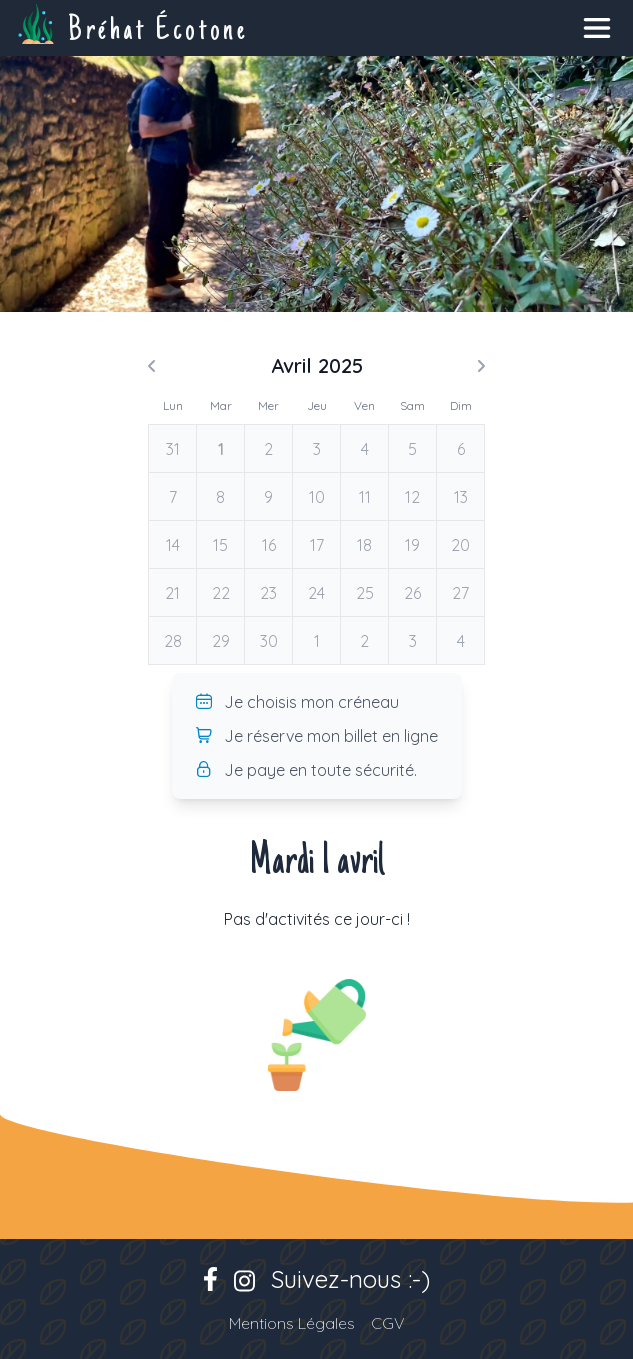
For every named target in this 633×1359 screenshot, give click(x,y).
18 (364, 545)
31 (173, 449)
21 (172, 593)
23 (268, 593)
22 (221, 593)
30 (269, 641)
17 (317, 545)
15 (220, 545)
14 (173, 545)
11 (365, 497)
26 (412, 593)
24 (316, 593)
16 (269, 545)
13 (461, 497)
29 (221, 641)
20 (460, 545)
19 (412, 545)
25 (365, 593)
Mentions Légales (292, 1323)
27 (460, 593)
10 (317, 497)
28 (173, 641)
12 (412, 497)
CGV (388, 1323)
